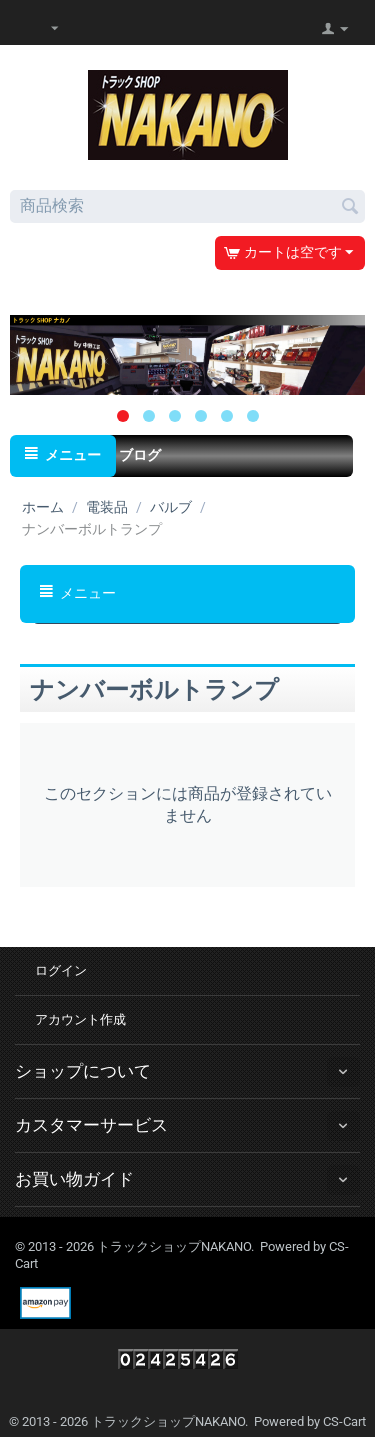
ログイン (61, 970)
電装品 (107, 507)
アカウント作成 (80, 1019)
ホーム (43, 507)
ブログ (140, 455)
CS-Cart (344, 1421)
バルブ (171, 507)
